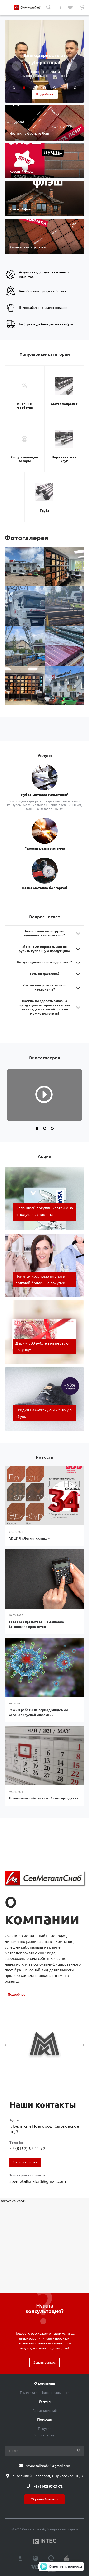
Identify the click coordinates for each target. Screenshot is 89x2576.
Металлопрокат (64, 404)
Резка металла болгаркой (44, 888)
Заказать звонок (25, 2162)
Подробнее (16, 1994)
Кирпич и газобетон (24, 405)
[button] (37, 1128)
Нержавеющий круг (64, 459)
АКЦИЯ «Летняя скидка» (29, 1538)
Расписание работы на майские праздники (44, 1798)
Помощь (44, 2419)
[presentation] (16, 66)
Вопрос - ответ (44, 2435)
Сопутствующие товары (24, 459)
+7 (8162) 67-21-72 (27, 2148)
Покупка (44, 2429)
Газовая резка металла (44, 848)
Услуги (45, 2401)
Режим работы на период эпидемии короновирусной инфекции (38, 1712)
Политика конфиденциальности (44, 2392)
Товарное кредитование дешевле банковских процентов (36, 1624)
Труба (44, 511)
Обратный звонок (44, 2499)
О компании (44, 2383)
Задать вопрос (44, 2362)
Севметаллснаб (45, 2410)
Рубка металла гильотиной (44, 795)
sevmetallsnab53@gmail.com (37, 2181)
